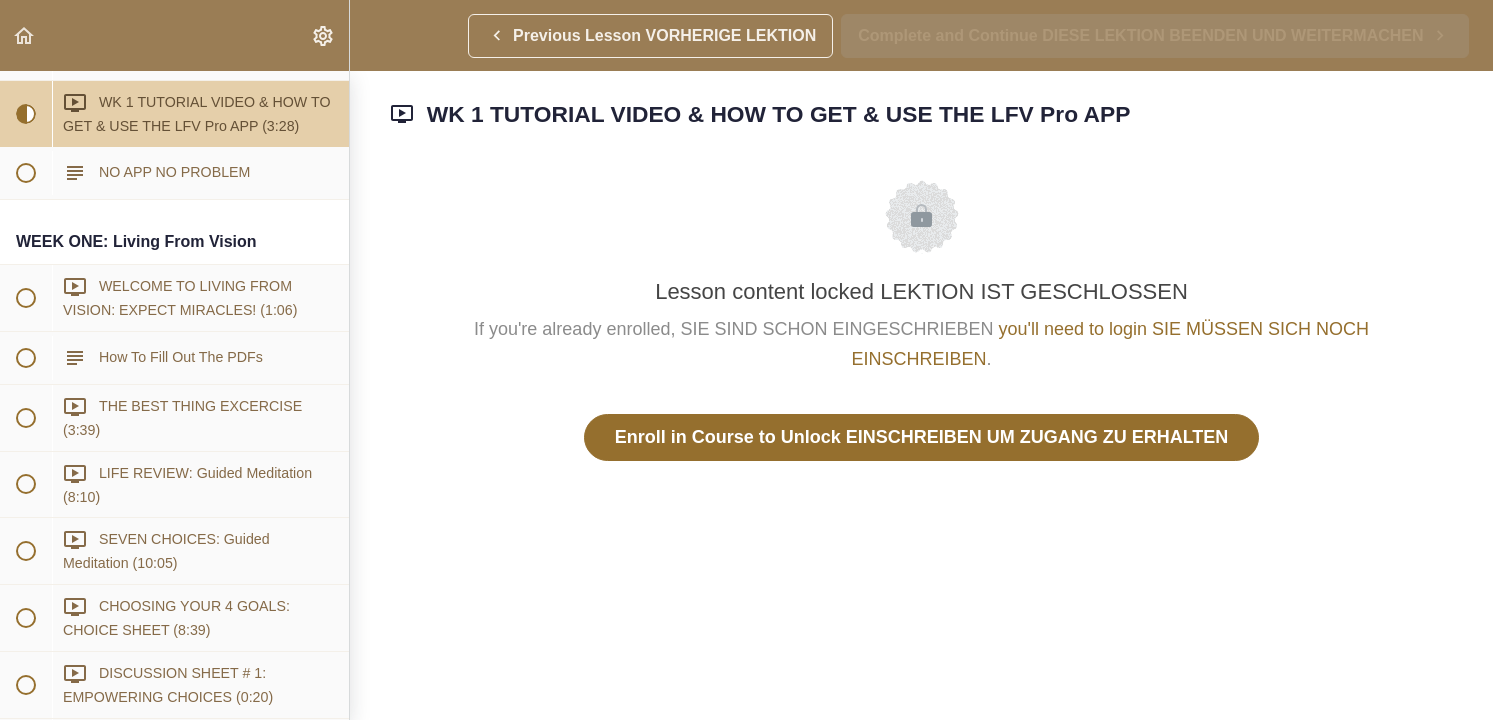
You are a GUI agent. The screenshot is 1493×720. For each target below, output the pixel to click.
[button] (25, 35)
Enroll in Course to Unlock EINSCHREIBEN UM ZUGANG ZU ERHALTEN (922, 437)
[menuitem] (324, 35)
